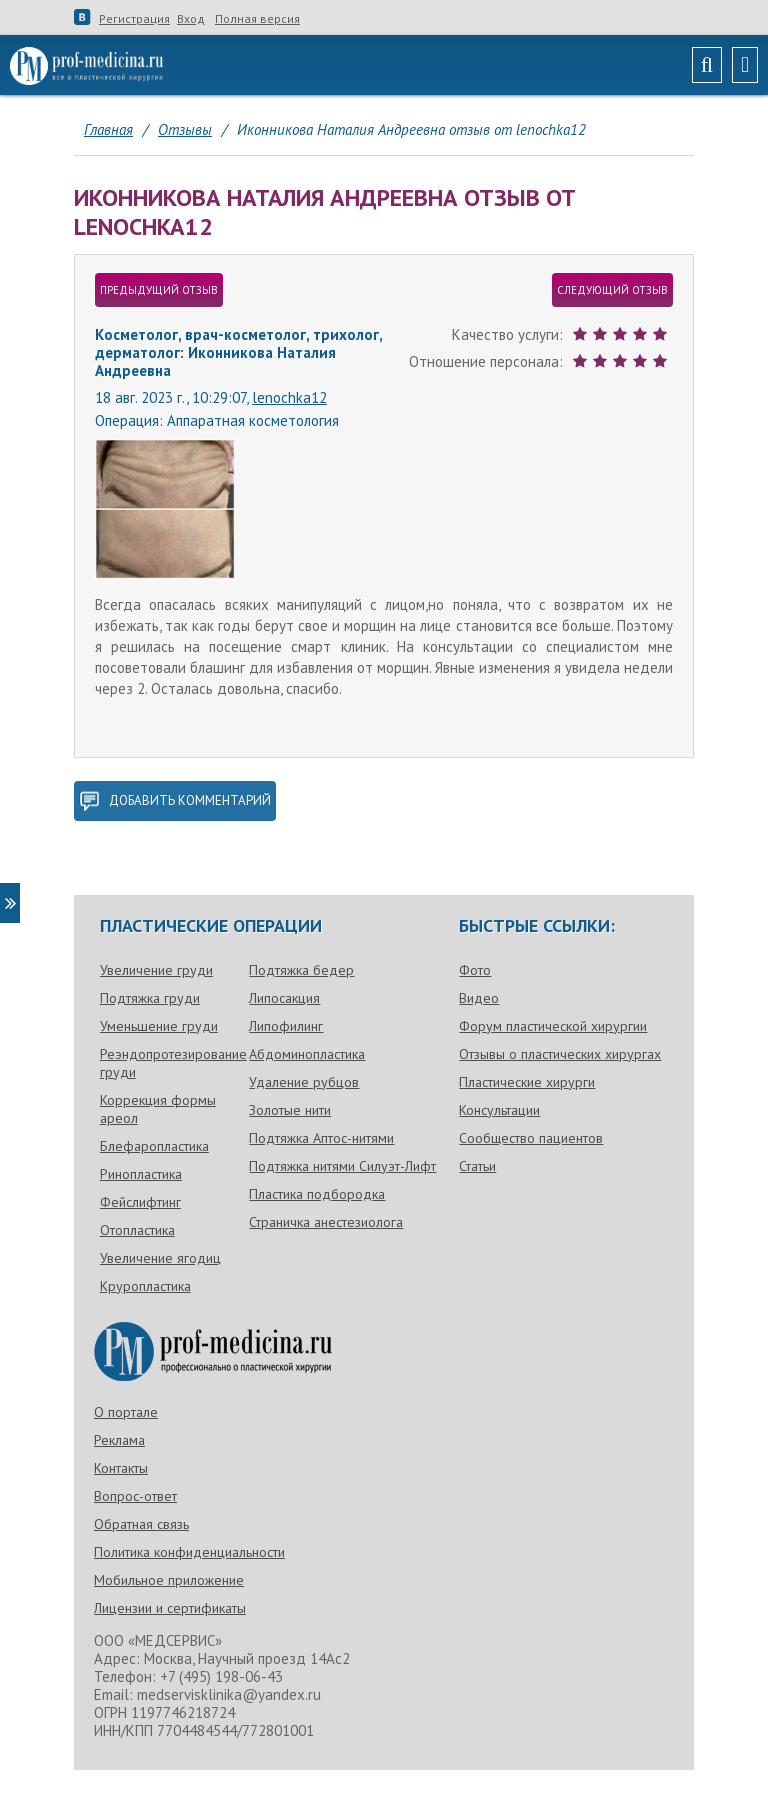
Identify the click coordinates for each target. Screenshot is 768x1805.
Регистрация (134, 19)
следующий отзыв (612, 290)
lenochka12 (289, 397)
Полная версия (257, 19)
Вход (191, 19)
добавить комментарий (175, 801)
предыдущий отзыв (159, 290)
